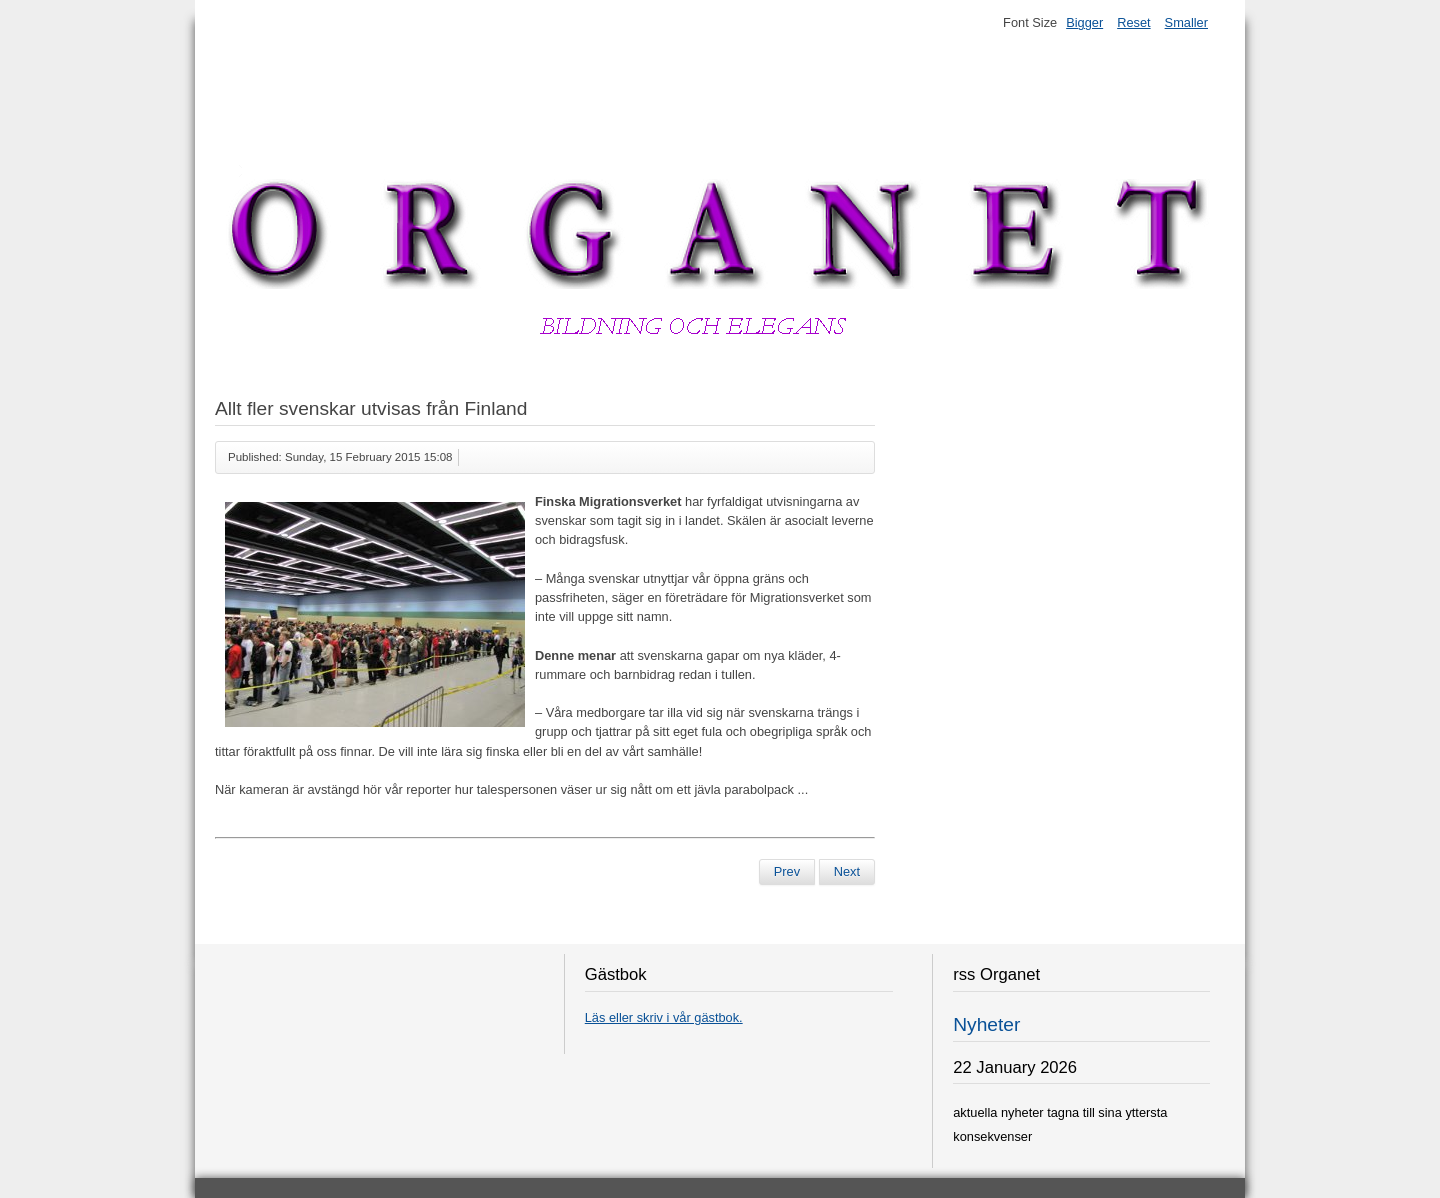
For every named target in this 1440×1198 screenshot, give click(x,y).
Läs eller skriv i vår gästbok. (664, 1017)
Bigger (1084, 22)
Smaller (1186, 22)
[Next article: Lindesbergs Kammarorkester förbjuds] (847, 872)
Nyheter (986, 1024)
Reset (1133, 22)
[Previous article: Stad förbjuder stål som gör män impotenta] (787, 872)
